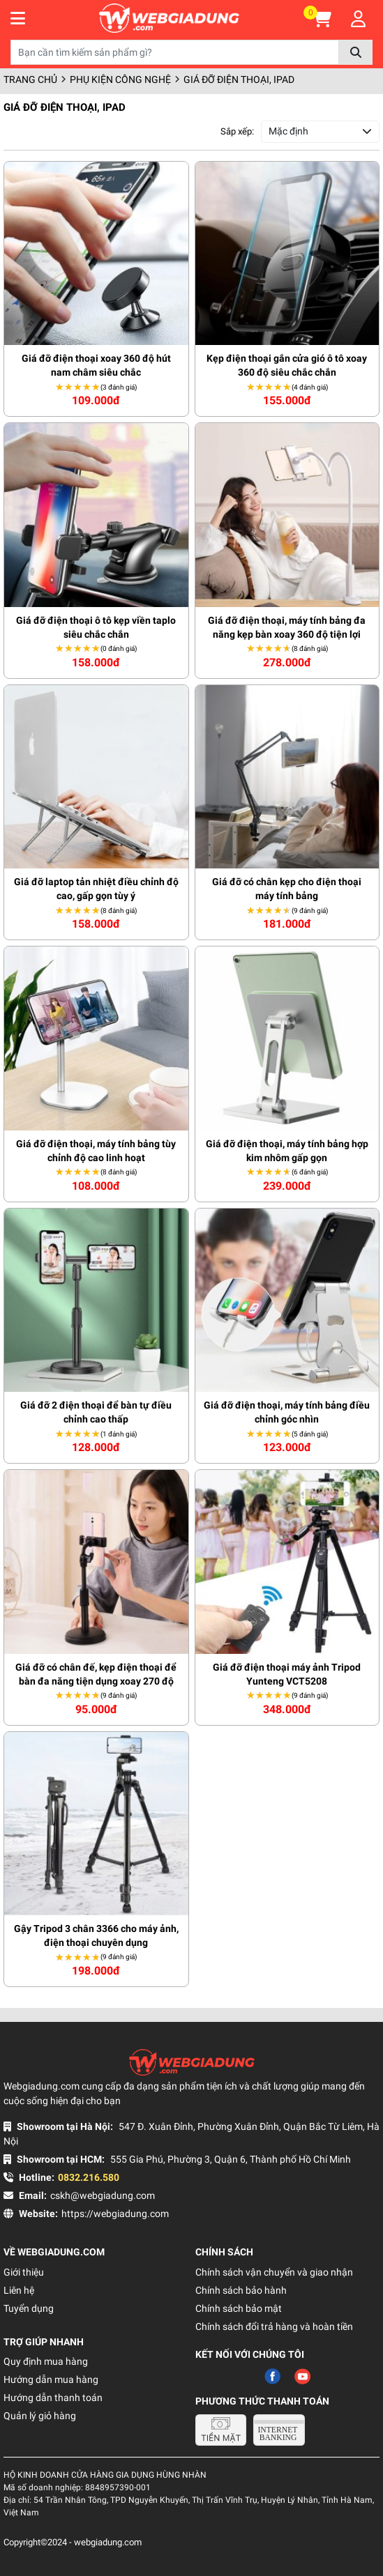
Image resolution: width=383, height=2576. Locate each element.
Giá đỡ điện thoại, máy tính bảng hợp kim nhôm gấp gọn (287, 1150)
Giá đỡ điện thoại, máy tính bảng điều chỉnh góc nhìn (287, 1412)
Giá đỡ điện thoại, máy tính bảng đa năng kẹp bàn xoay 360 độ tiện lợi (287, 627)
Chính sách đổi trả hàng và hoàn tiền (274, 2326)
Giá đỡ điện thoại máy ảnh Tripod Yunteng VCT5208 (287, 1674)
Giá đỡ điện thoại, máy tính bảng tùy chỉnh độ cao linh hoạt (96, 1150)
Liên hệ (18, 2290)
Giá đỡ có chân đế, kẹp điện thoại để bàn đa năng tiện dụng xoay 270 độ (96, 1674)
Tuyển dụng (28, 2308)
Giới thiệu (23, 2272)
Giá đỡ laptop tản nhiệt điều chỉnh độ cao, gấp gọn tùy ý (96, 888)
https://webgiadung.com (115, 2213)
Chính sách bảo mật (238, 2308)
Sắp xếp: (237, 131)
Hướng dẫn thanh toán (53, 2397)
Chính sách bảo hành (241, 2290)
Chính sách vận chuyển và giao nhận (274, 2272)
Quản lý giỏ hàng (39, 2415)
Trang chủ (30, 79)
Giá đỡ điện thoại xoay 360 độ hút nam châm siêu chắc (96, 365)
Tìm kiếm (356, 52)
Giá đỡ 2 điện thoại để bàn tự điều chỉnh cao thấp (96, 1412)
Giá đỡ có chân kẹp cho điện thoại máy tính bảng (286, 888)
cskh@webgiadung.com (102, 2195)
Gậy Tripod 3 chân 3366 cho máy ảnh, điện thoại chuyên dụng (96, 1935)
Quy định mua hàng (45, 2361)
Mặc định (288, 131)
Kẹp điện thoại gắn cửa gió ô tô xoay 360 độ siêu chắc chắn (286, 365)
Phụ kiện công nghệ (120, 79)
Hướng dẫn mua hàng (50, 2379)
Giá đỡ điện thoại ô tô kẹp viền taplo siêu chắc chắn (96, 627)
